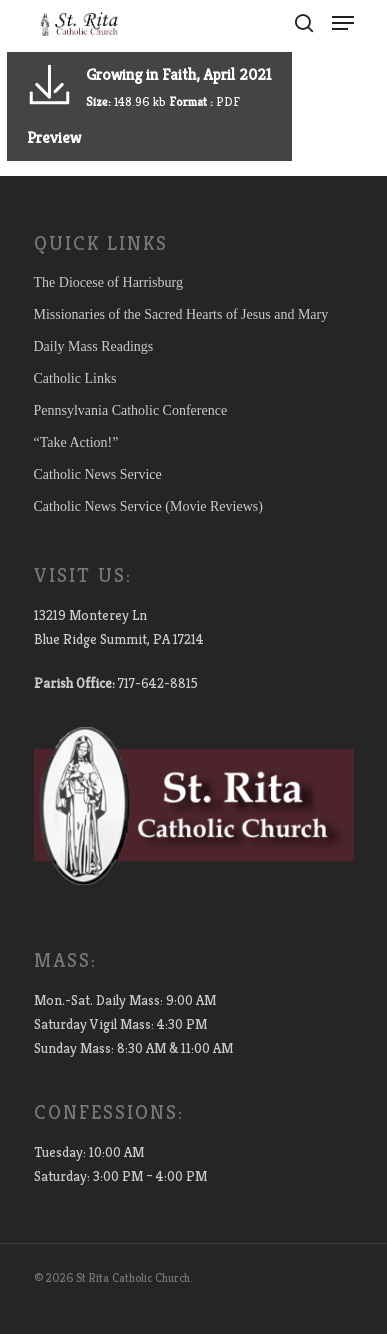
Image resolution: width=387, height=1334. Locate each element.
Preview (54, 137)
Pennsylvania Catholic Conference (131, 410)
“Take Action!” (76, 442)
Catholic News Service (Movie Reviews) (148, 506)
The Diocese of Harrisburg (108, 282)
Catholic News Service (98, 474)
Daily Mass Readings (94, 346)
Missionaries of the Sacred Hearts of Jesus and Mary (181, 314)
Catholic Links (75, 378)
